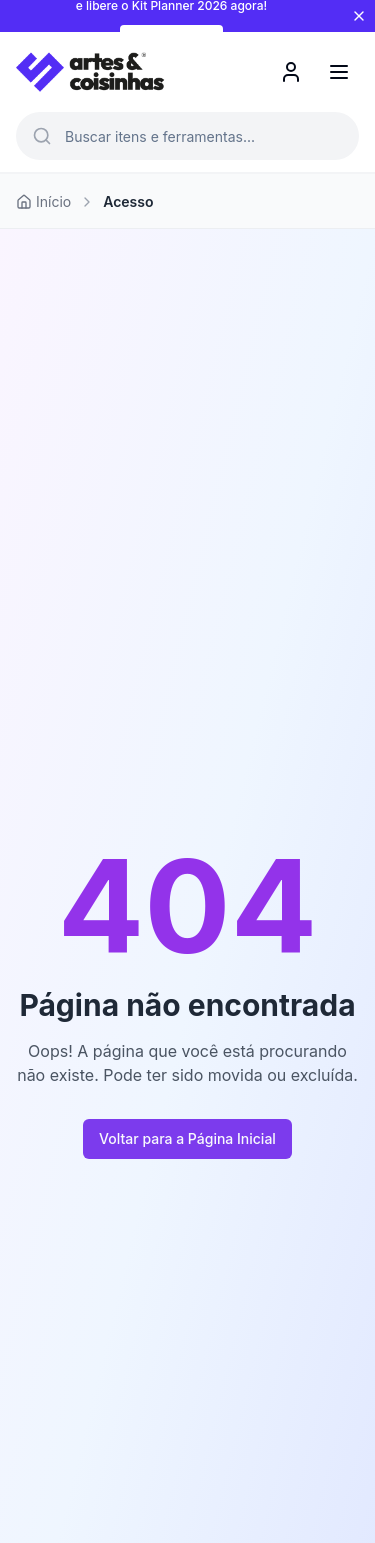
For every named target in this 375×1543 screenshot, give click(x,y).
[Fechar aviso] (359, 16)
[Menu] (339, 72)
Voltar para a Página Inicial (187, 1138)
